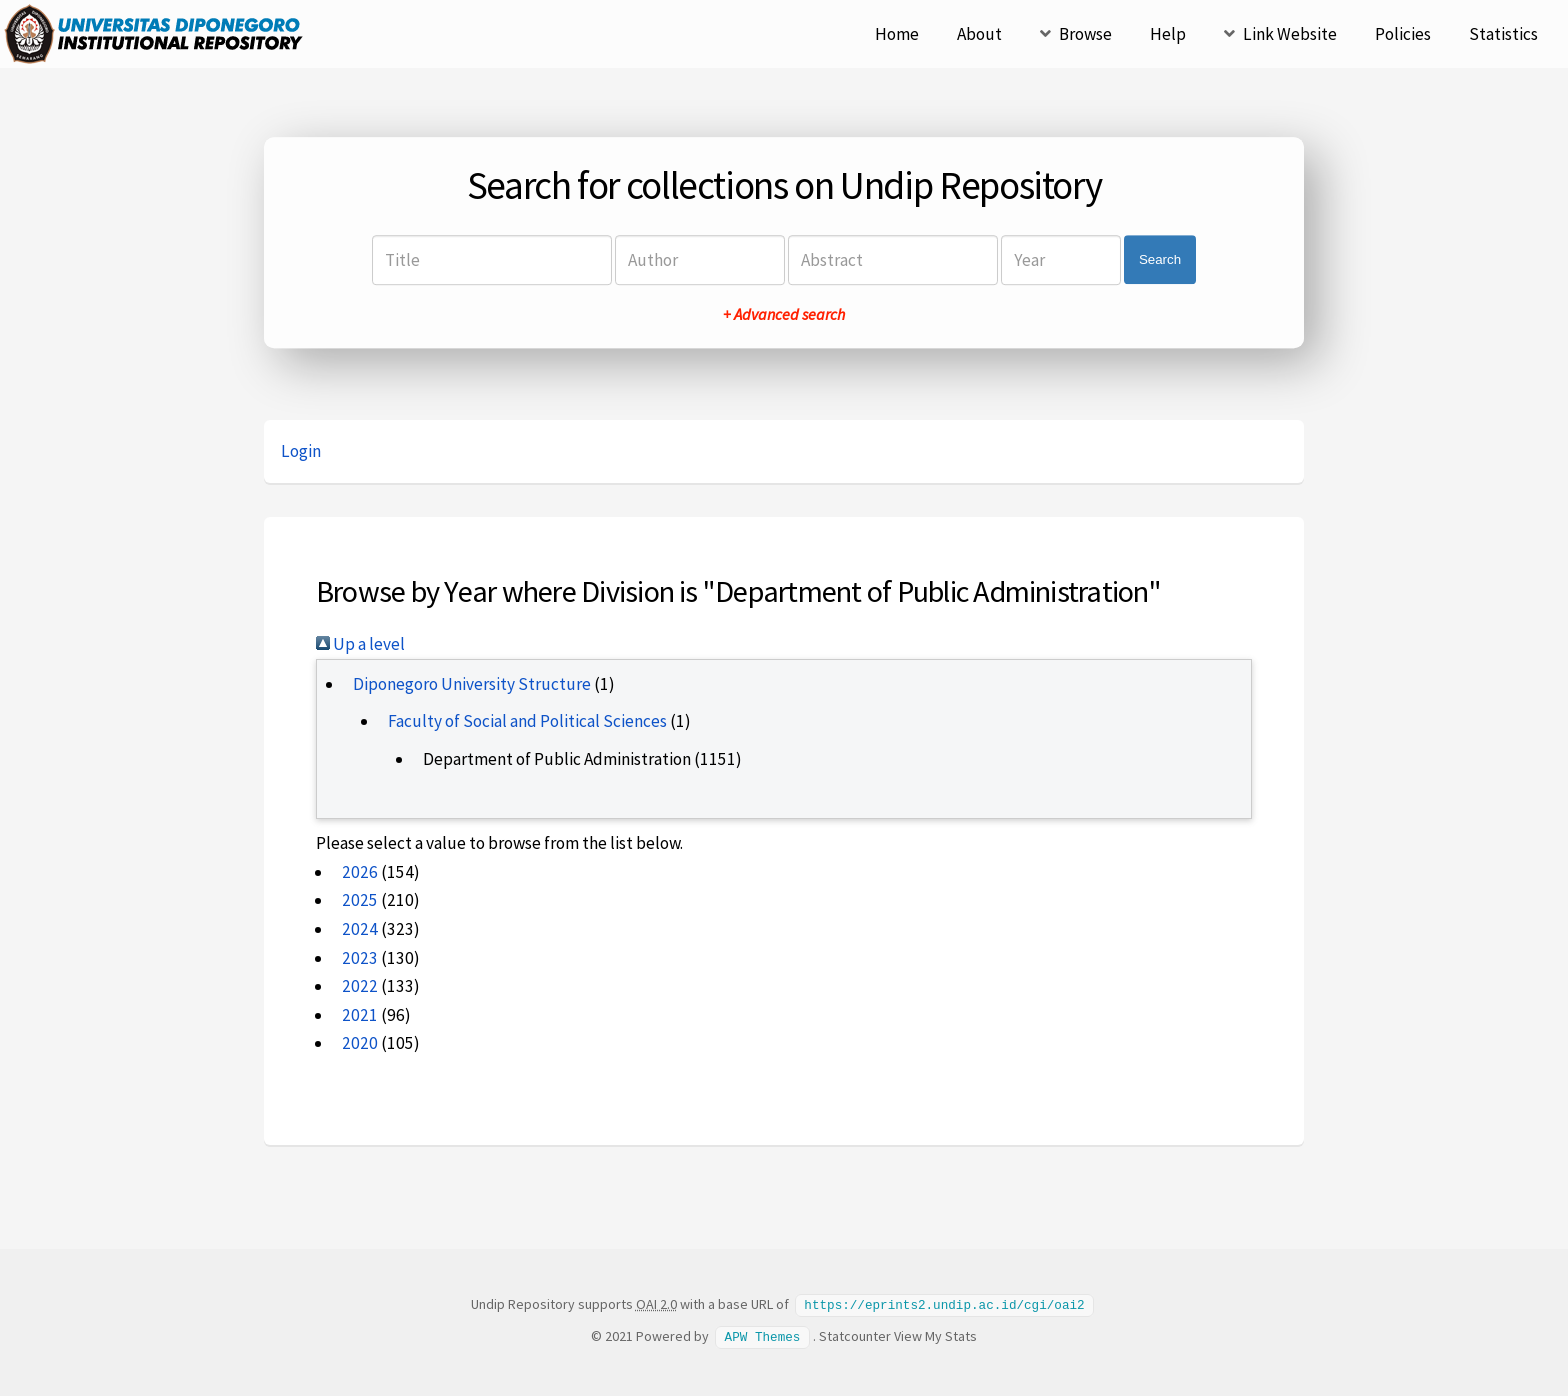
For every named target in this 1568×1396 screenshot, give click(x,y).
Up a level (360, 644)
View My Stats (935, 1335)
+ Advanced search (784, 314)
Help (1168, 34)
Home (897, 34)
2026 (360, 872)
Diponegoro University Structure (472, 684)
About (979, 34)
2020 (360, 1043)
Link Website (1290, 34)
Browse (1085, 34)
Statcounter (855, 1335)
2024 (360, 929)
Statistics (1503, 34)
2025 (360, 900)
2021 (360, 1015)
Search (1160, 259)
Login (301, 451)
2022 (360, 986)
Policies (1403, 34)
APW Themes (763, 1335)
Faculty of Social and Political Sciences (527, 721)
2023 (360, 958)
